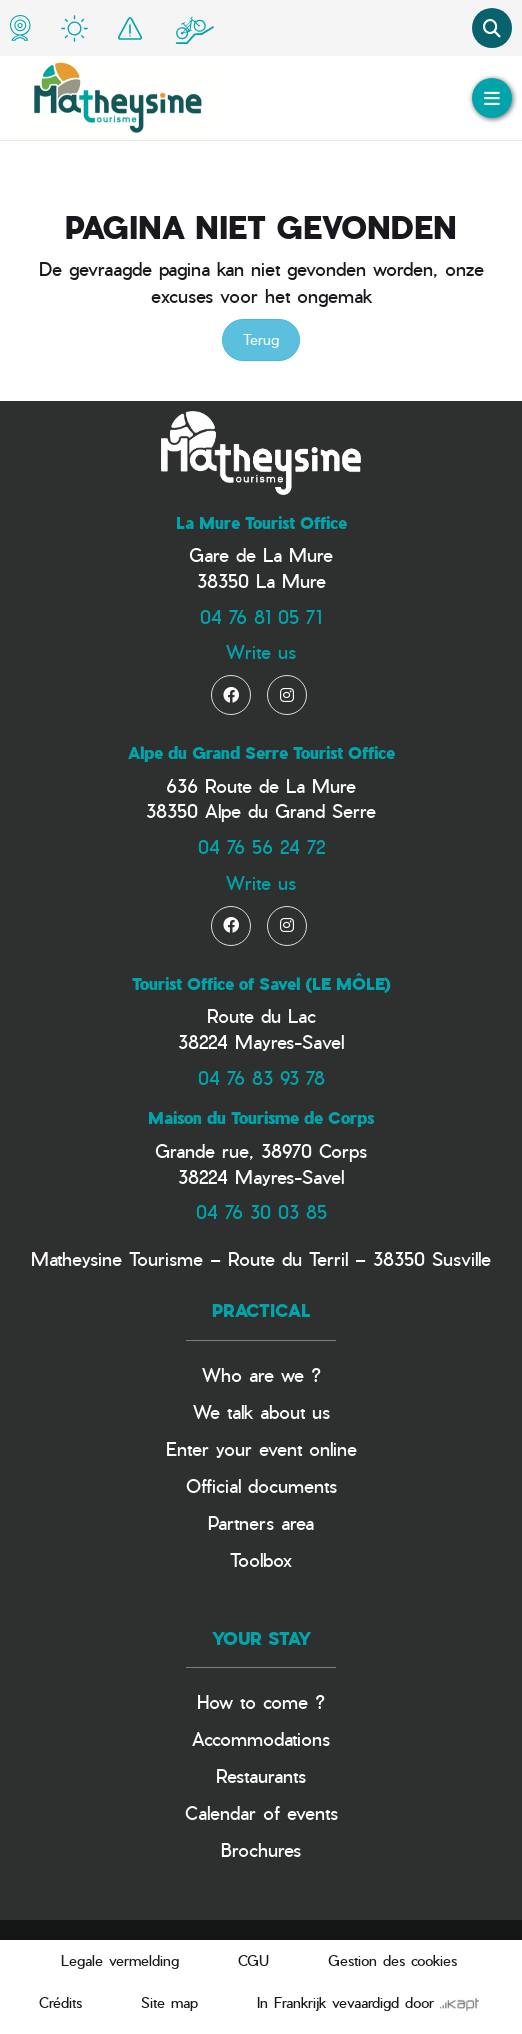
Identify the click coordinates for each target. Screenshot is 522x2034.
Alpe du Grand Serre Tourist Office (261, 753)
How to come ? (261, 1701)
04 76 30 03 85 (261, 1211)
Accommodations (261, 1738)
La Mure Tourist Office (261, 523)
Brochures (261, 1849)
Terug (261, 339)
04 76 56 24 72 (261, 846)
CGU (253, 1960)
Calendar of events (261, 1812)
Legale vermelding (120, 1960)
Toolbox (261, 1559)
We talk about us (261, 1411)
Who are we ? (261, 1374)
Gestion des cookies (392, 1960)
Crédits (60, 2002)
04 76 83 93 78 (261, 1077)
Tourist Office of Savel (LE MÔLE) (261, 984)
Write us (261, 651)
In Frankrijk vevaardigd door (368, 2002)
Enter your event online (261, 1448)
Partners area (261, 1522)
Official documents (261, 1485)
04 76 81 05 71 (261, 616)
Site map (169, 2002)
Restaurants (261, 1775)
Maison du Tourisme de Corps (261, 1118)
